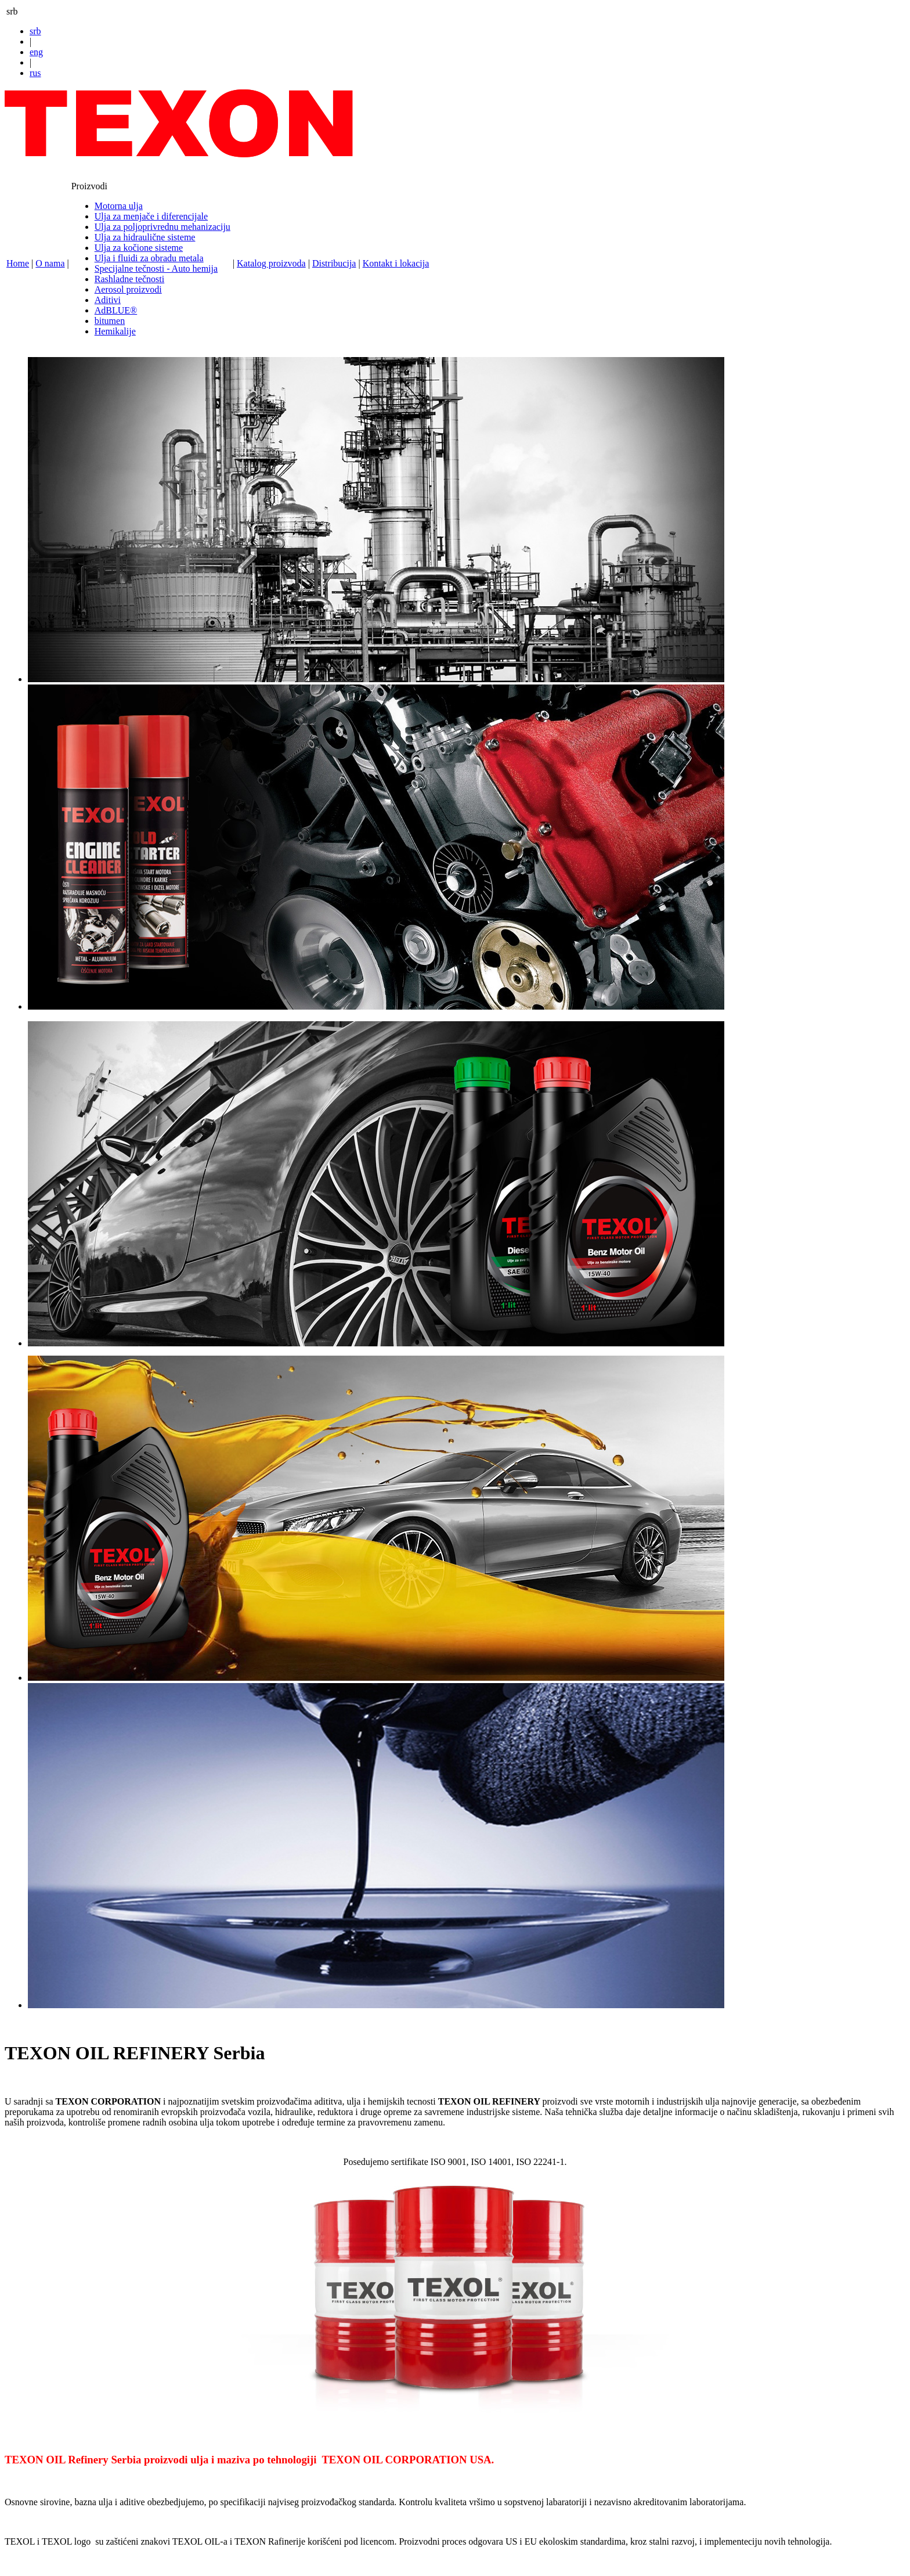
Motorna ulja (119, 206)
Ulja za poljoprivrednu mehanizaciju (162, 227)
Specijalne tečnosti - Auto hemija (156, 268)
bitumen (110, 321)
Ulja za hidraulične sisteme (145, 237)
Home (17, 263)
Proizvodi (89, 186)
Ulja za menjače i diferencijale (151, 216)
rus (35, 73)
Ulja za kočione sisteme (139, 248)
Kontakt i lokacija (396, 263)
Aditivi (108, 300)
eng (36, 52)
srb (35, 31)
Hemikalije (115, 331)
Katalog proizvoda (271, 263)
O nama (49, 263)
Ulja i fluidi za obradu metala (149, 258)
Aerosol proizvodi (128, 289)
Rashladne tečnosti (129, 279)
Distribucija (334, 263)
